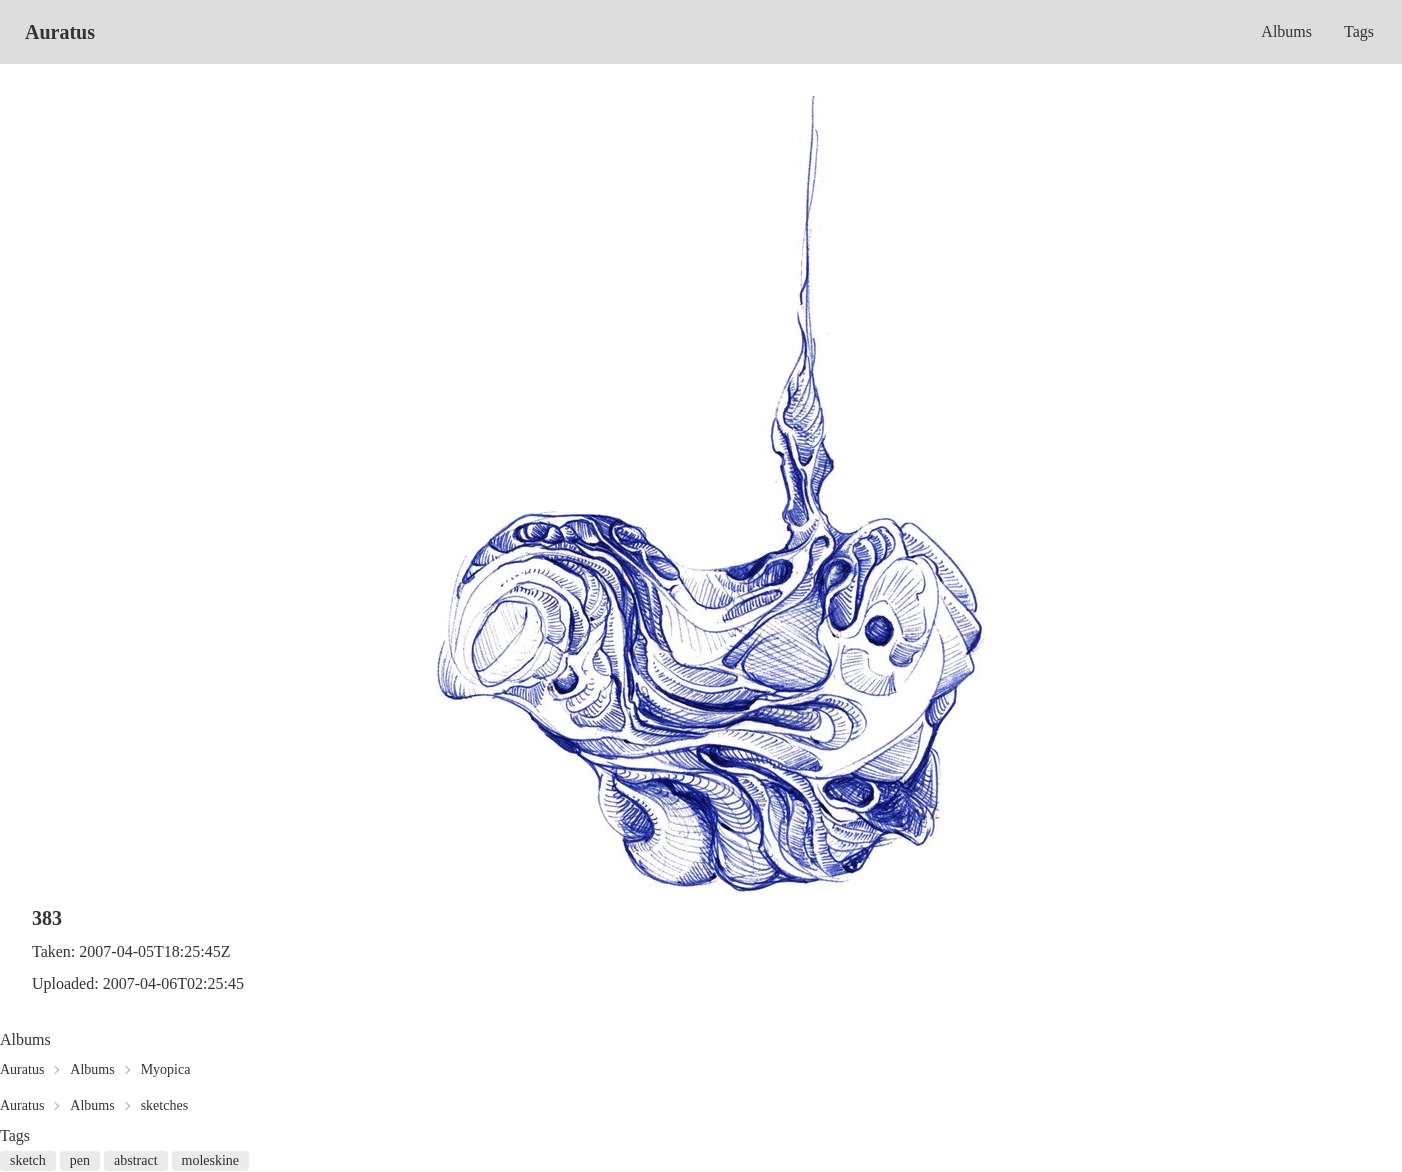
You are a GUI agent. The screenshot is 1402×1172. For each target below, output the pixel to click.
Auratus (60, 32)
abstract (136, 1160)
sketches (164, 1105)
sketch (28, 1160)
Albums (1286, 31)
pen (80, 1160)
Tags (1359, 31)
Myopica (166, 1069)
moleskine (211, 1160)
